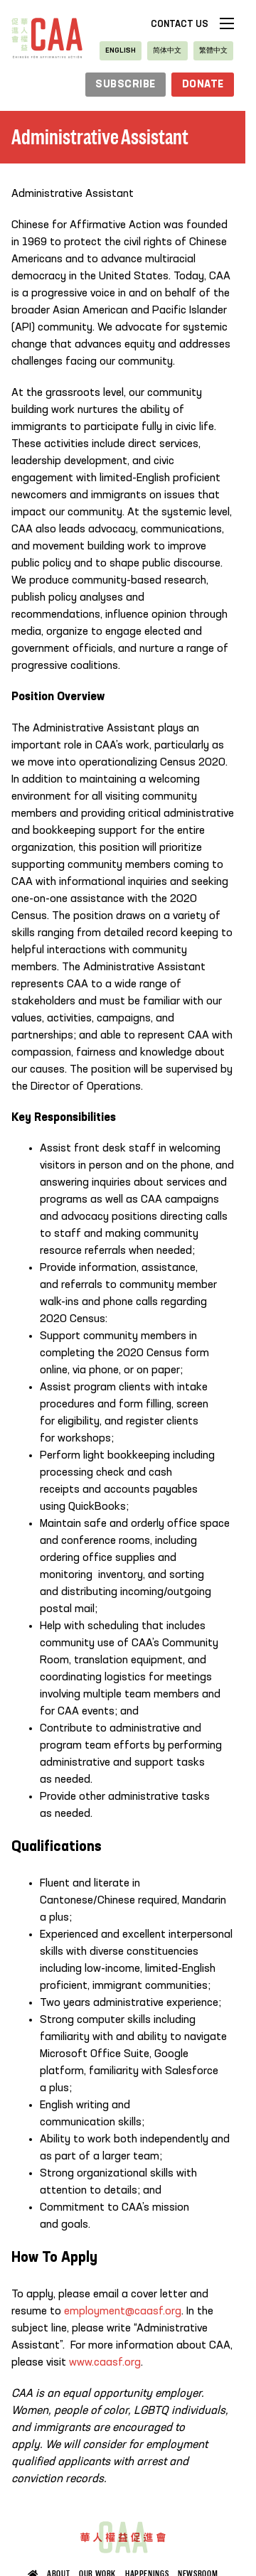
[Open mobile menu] (227, 23)
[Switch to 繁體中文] (213, 50)
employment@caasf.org (122, 2311)
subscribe (125, 85)
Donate (203, 85)
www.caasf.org (105, 2362)
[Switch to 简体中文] (167, 50)
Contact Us (179, 24)
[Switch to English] (121, 50)
